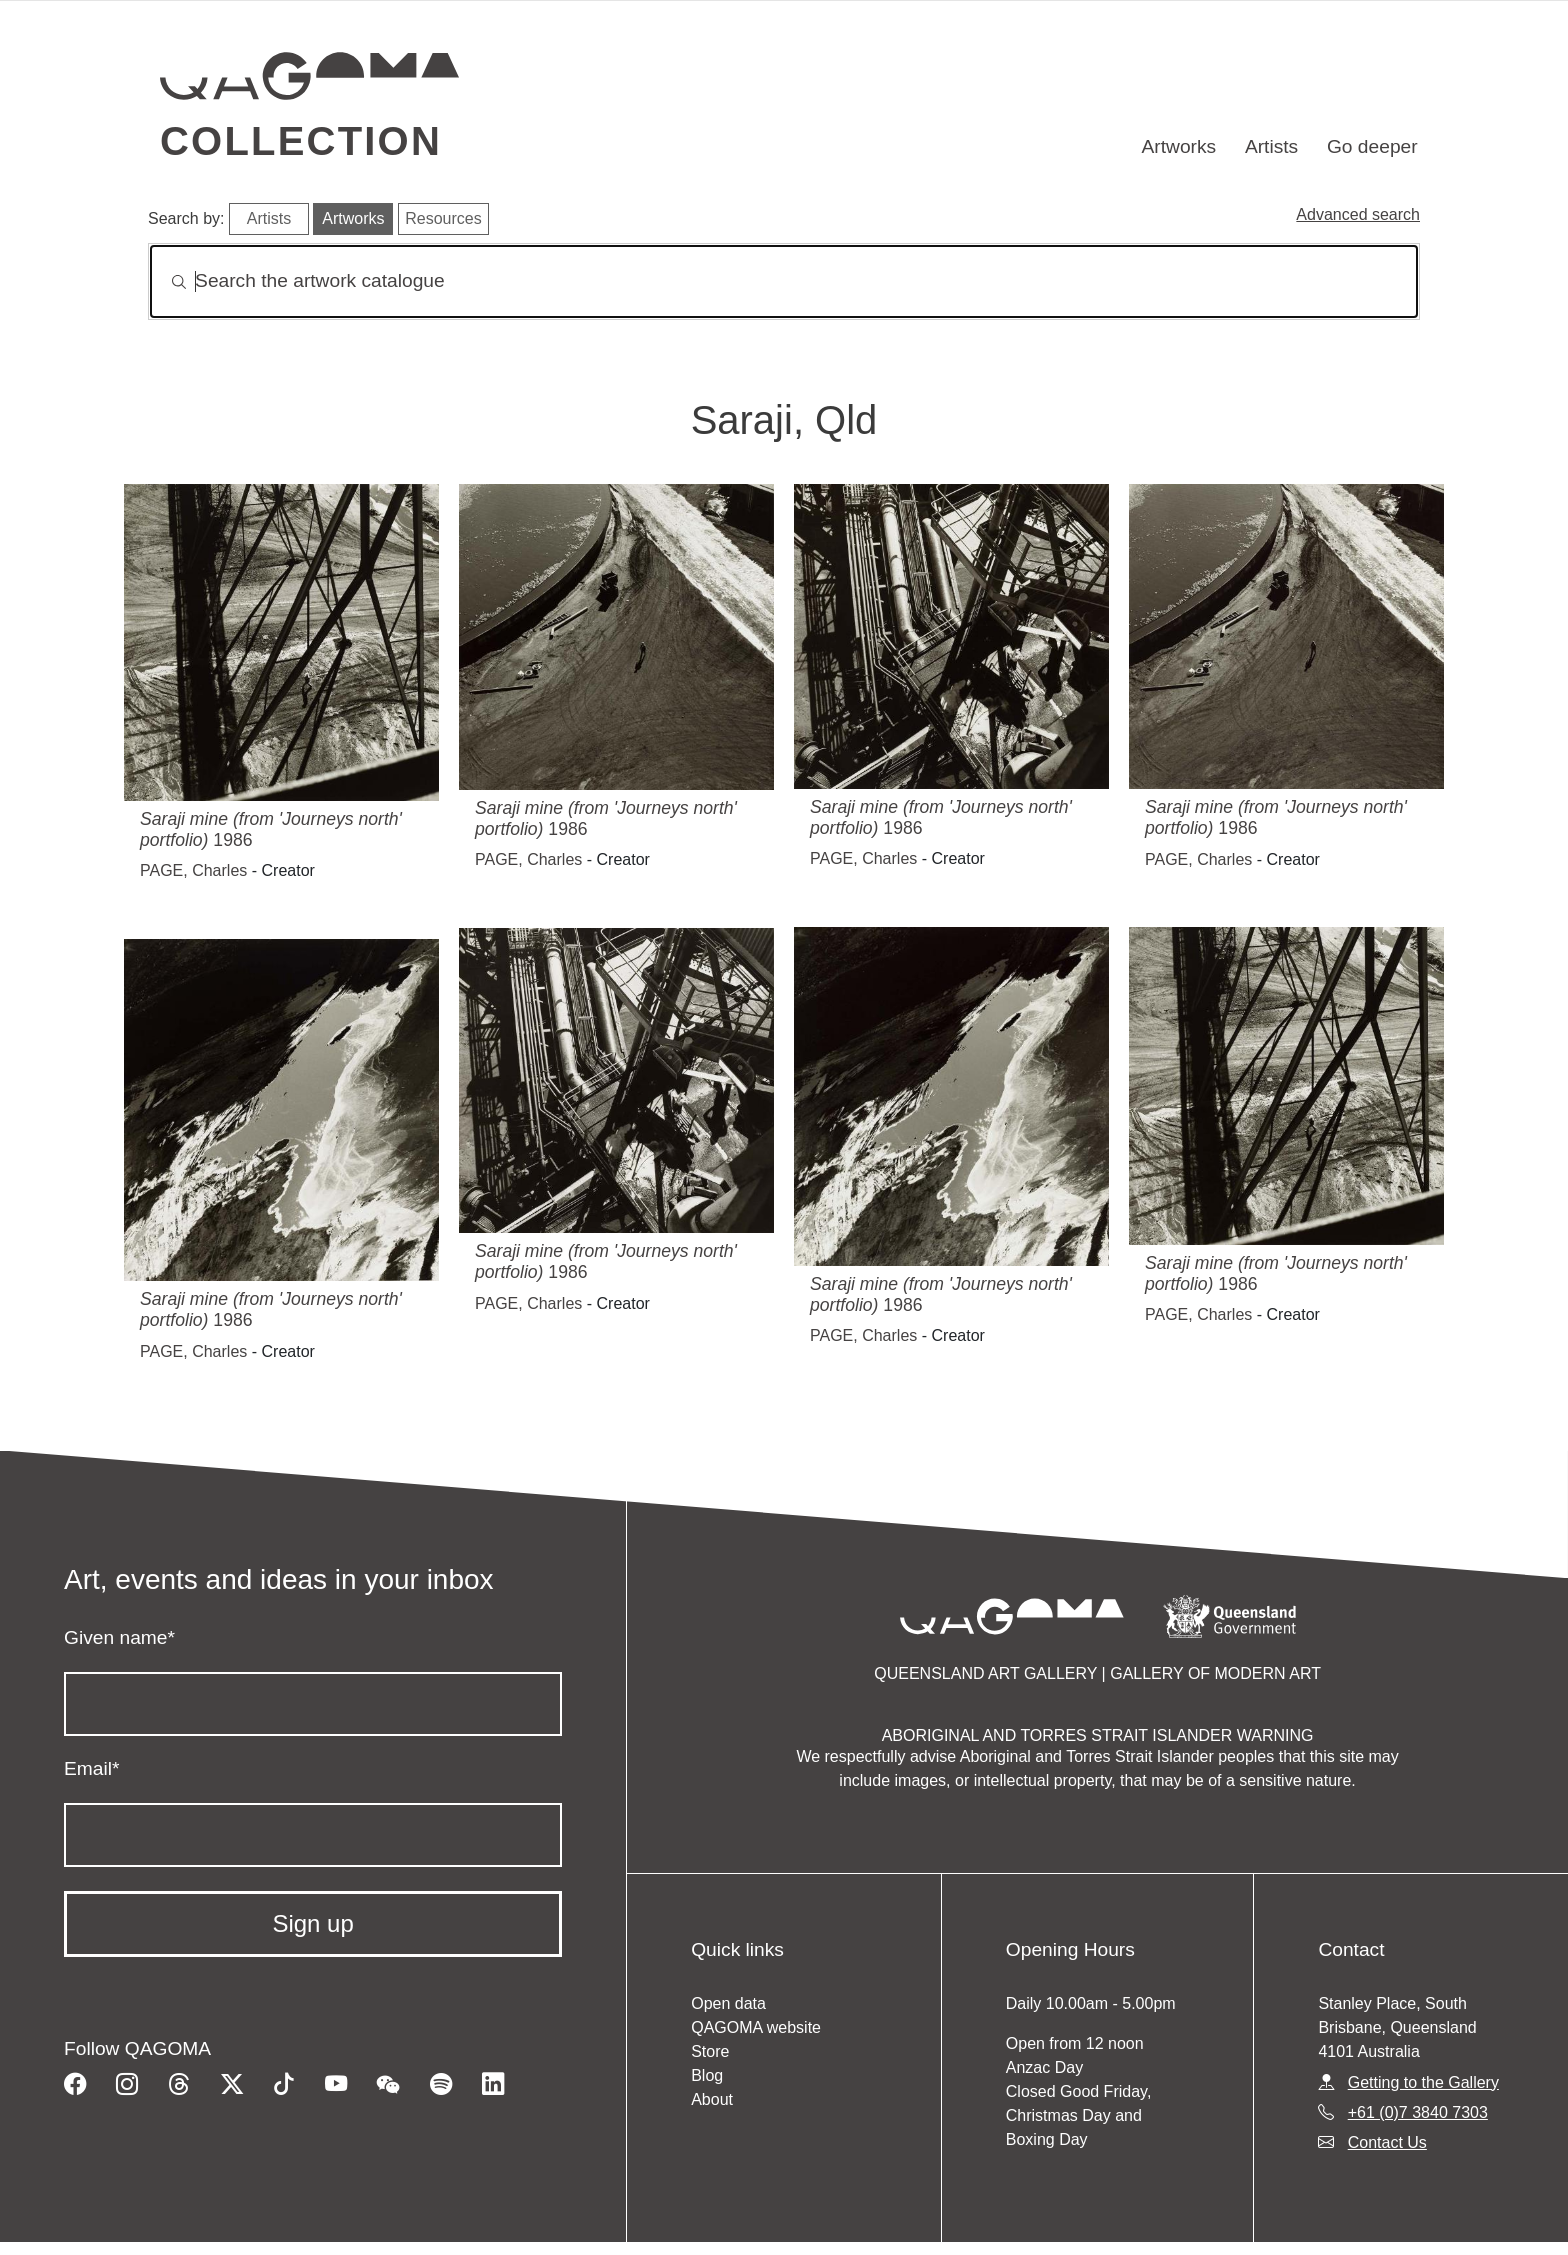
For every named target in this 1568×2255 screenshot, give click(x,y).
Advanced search (1358, 214)
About (712, 2099)
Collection (301, 141)
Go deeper (1372, 146)
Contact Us (1387, 2142)
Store (710, 2051)
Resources (443, 218)
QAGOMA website (756, 2027)
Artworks (1179, 146)
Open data (728, 2003)
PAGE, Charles (193, 870)
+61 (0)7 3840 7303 (1418, 2112)
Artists (1271, 146)
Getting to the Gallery (1423, 2082)
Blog (707, 2075)
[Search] (784, 281)
